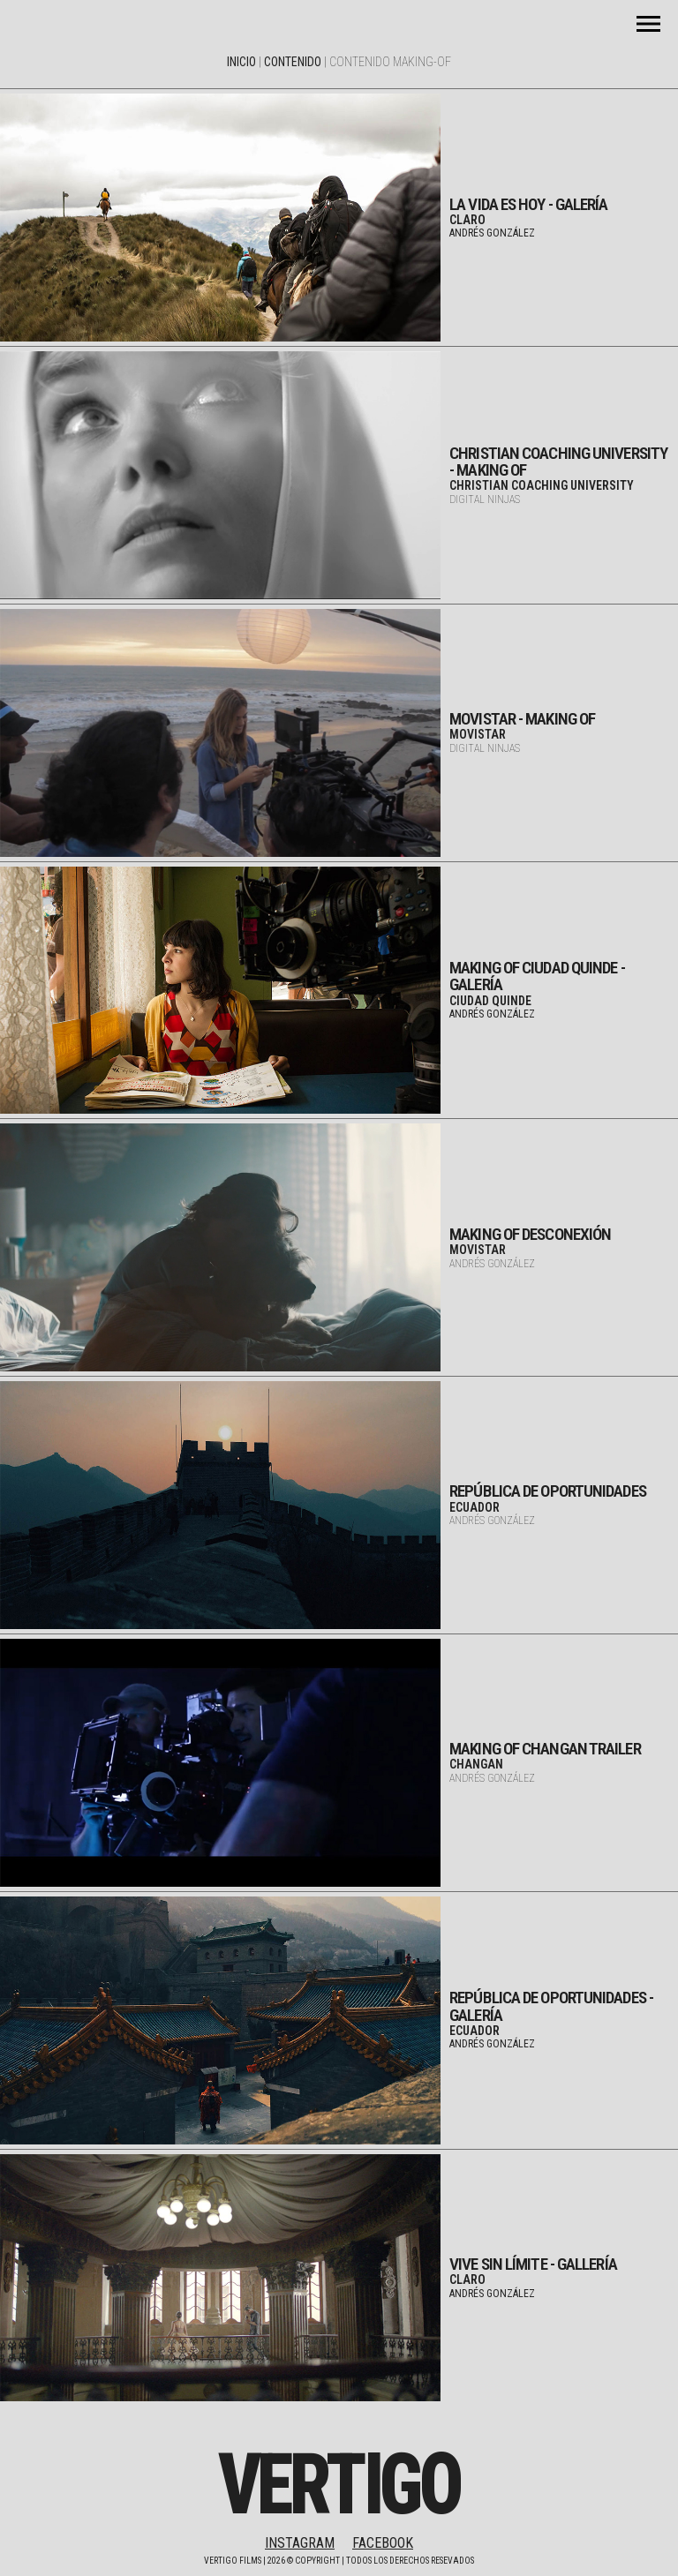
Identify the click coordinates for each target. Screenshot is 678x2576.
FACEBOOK (382, 2543)
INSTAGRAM (300, 2543)
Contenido (292, 62)
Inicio (241, 62)
